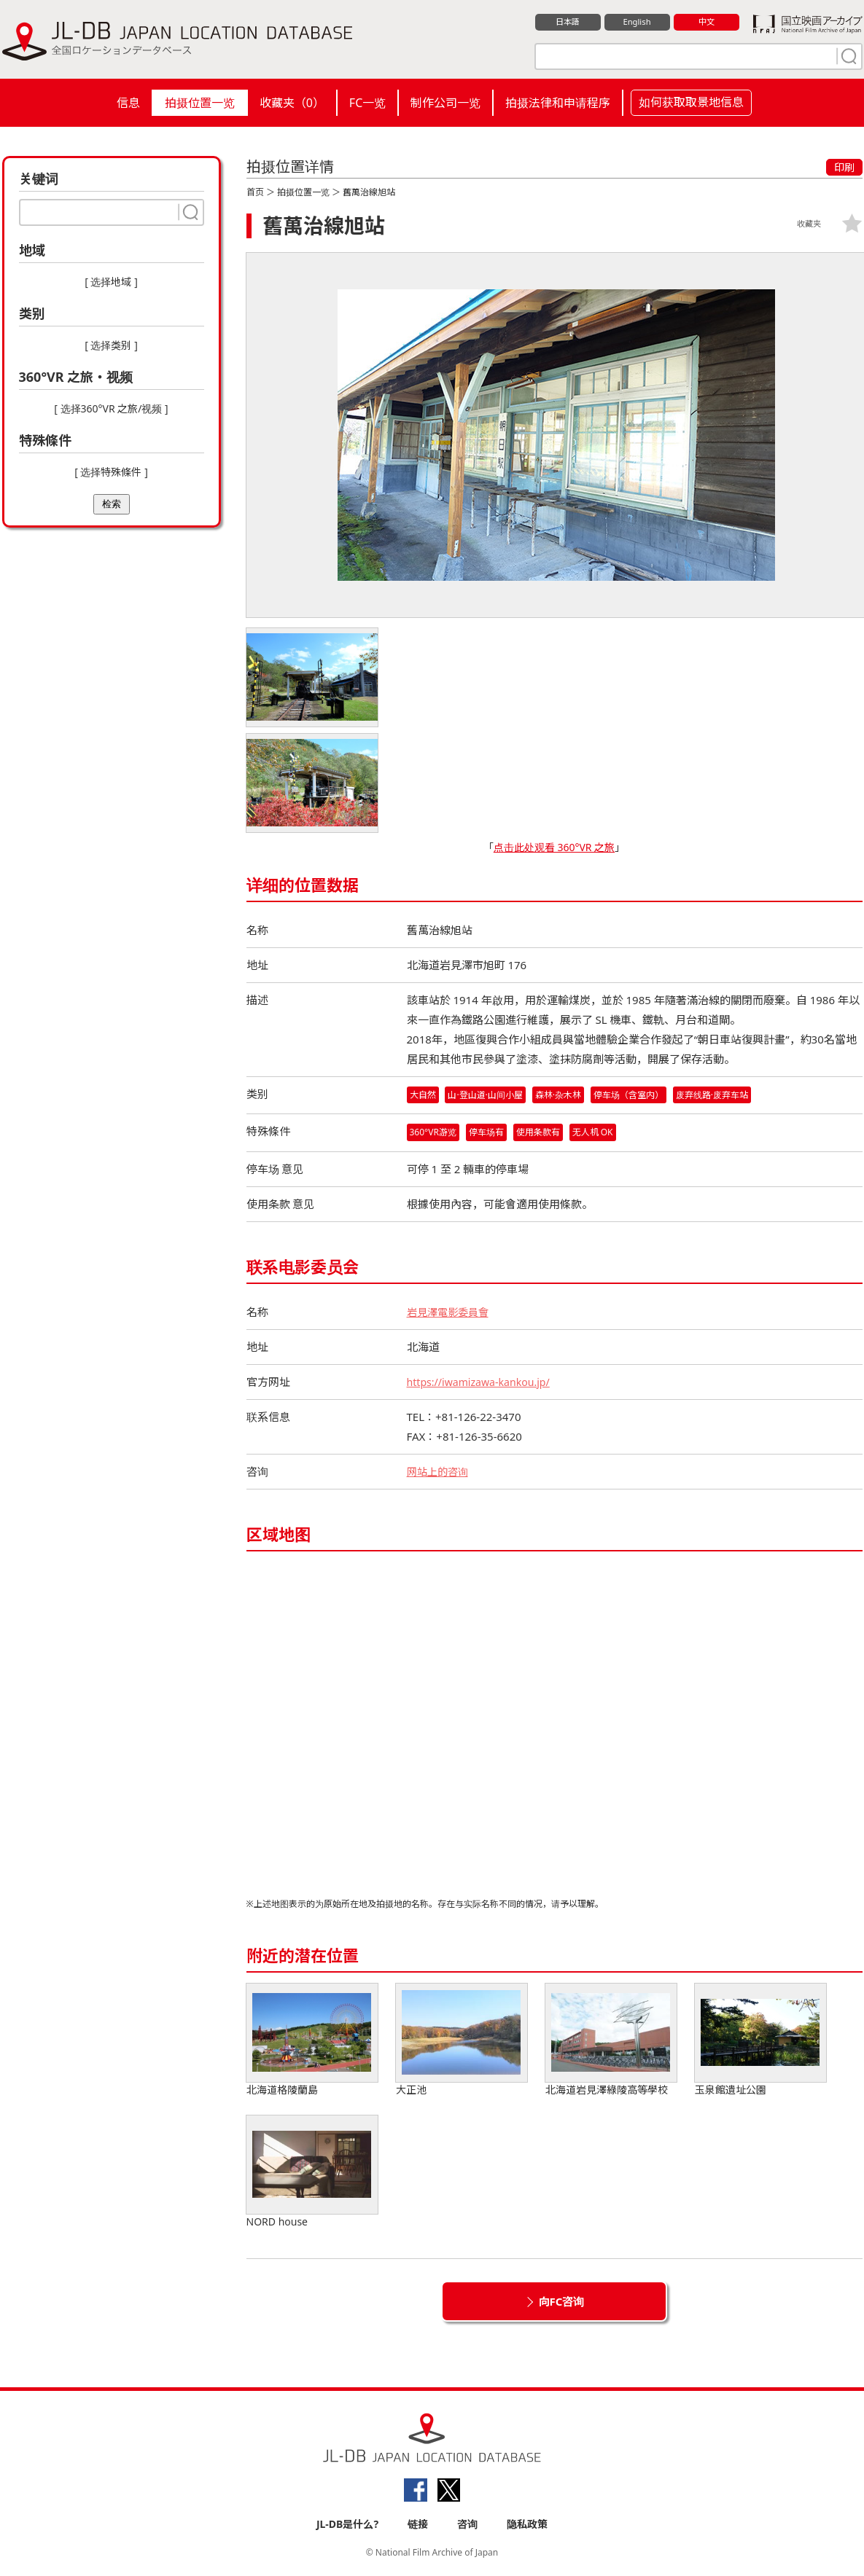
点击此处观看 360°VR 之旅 (554, 847)
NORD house (312, 2173)
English (636, 22)
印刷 (844, 167)
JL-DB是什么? (347, 2526)
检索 (111, 503)
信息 (128, 103)
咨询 (467, 2526)
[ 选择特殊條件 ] (111, 472)
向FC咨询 (562, 2302)
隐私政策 (527, 2526)
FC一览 (367, 103)
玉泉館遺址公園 (760, 2041)
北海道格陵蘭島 (312, 2041)
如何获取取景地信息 (691, 102)
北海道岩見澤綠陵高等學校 (611, 2041)
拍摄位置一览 (200, 103)
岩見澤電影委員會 (450, 1313)
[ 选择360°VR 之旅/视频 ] (111, 408)
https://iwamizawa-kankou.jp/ (483, 1383)
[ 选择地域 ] (111, 282)
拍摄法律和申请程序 (557, 103)
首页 (255, 192)
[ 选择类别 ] (111, 345)
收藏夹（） (292, 103)
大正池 (461, 2041)
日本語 (567, 22)
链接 (418, 2526)
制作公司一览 (445, 103)
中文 (706, 22)
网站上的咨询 (439, 1472)
